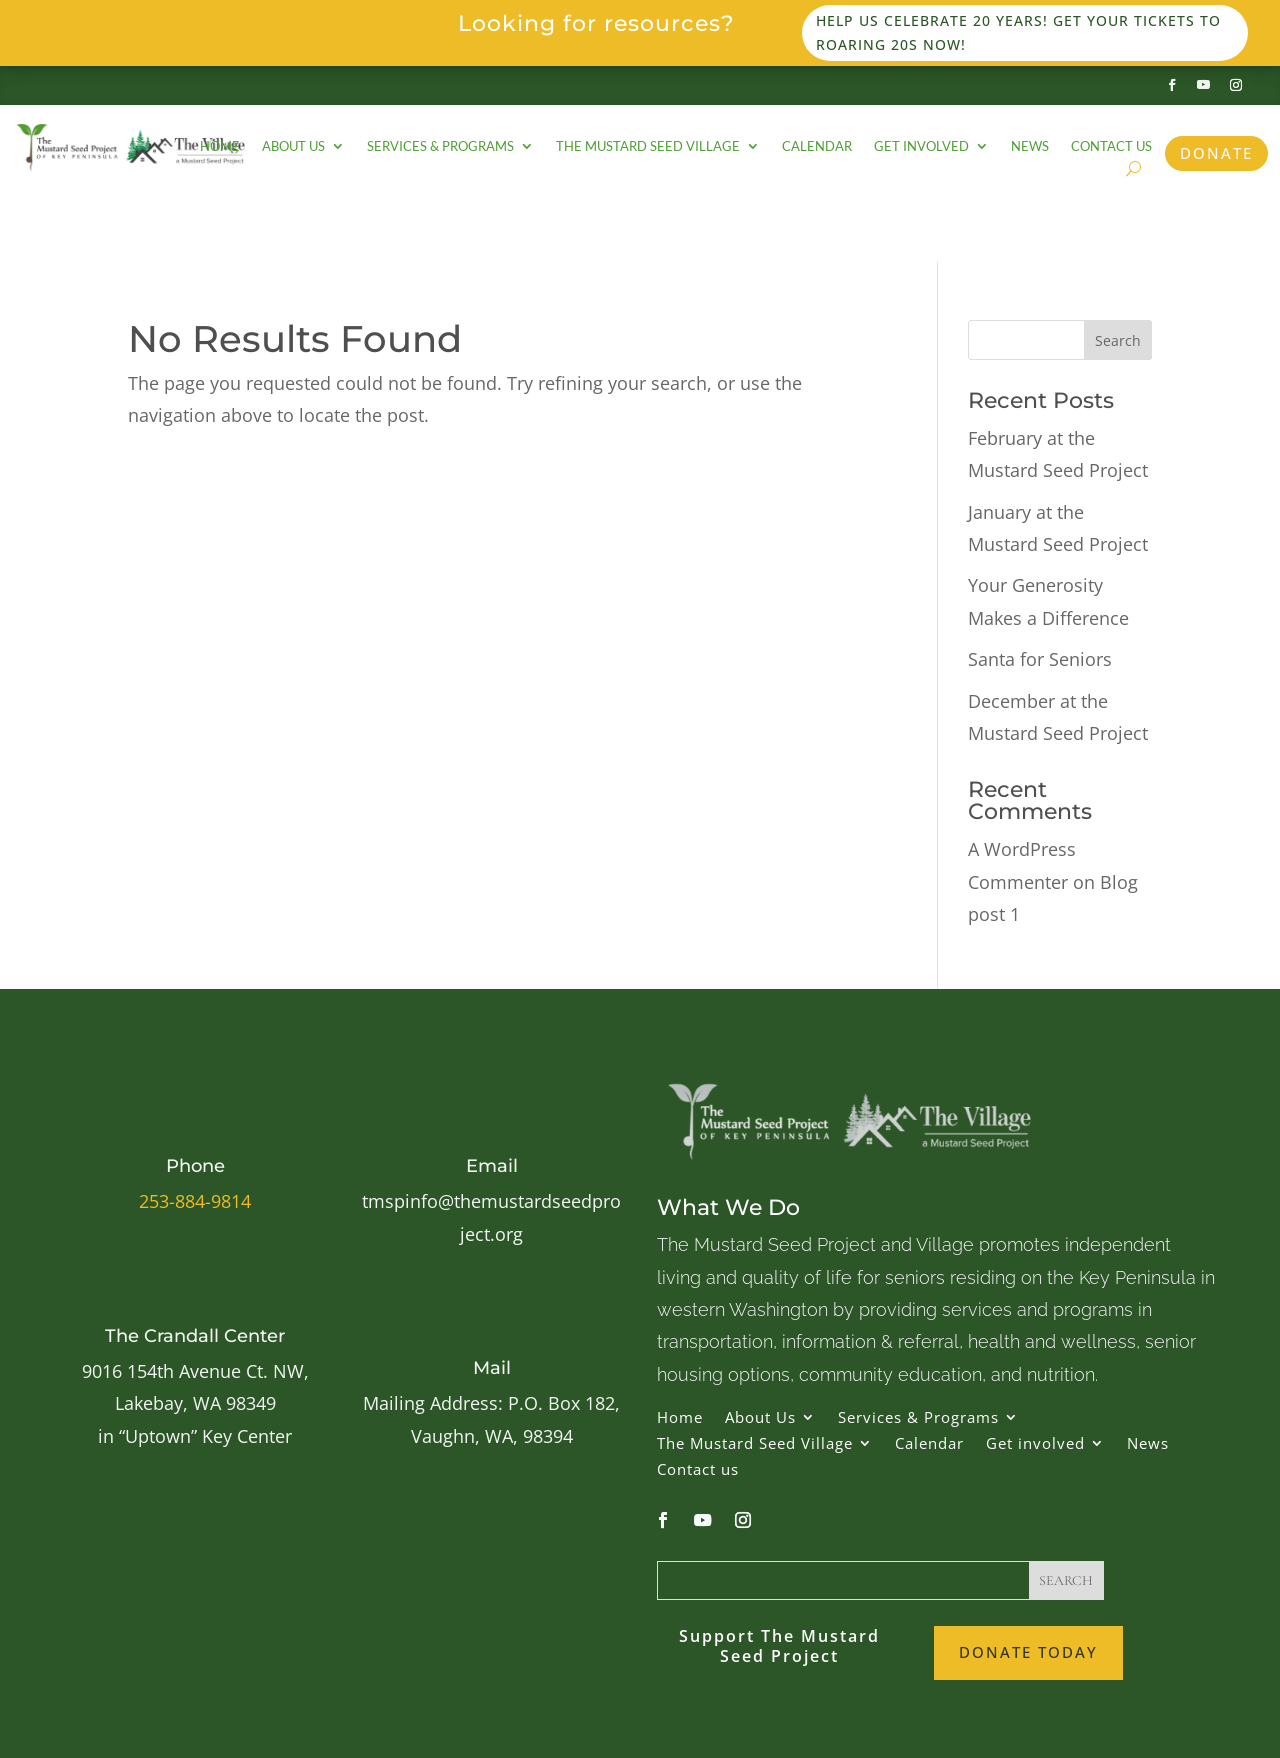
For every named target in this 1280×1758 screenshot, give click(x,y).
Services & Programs (440, 146)
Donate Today (1028, 1652)
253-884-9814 (195, 1201)
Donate (1216, 153)
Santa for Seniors (1040, 659)
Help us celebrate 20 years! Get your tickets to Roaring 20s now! (1018, 32)
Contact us (1111, 146)
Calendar (817, 146)
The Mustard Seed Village (648, 146)
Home (220, 146)
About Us (293, 146)
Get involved (921, 146)
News (1030, 146)
